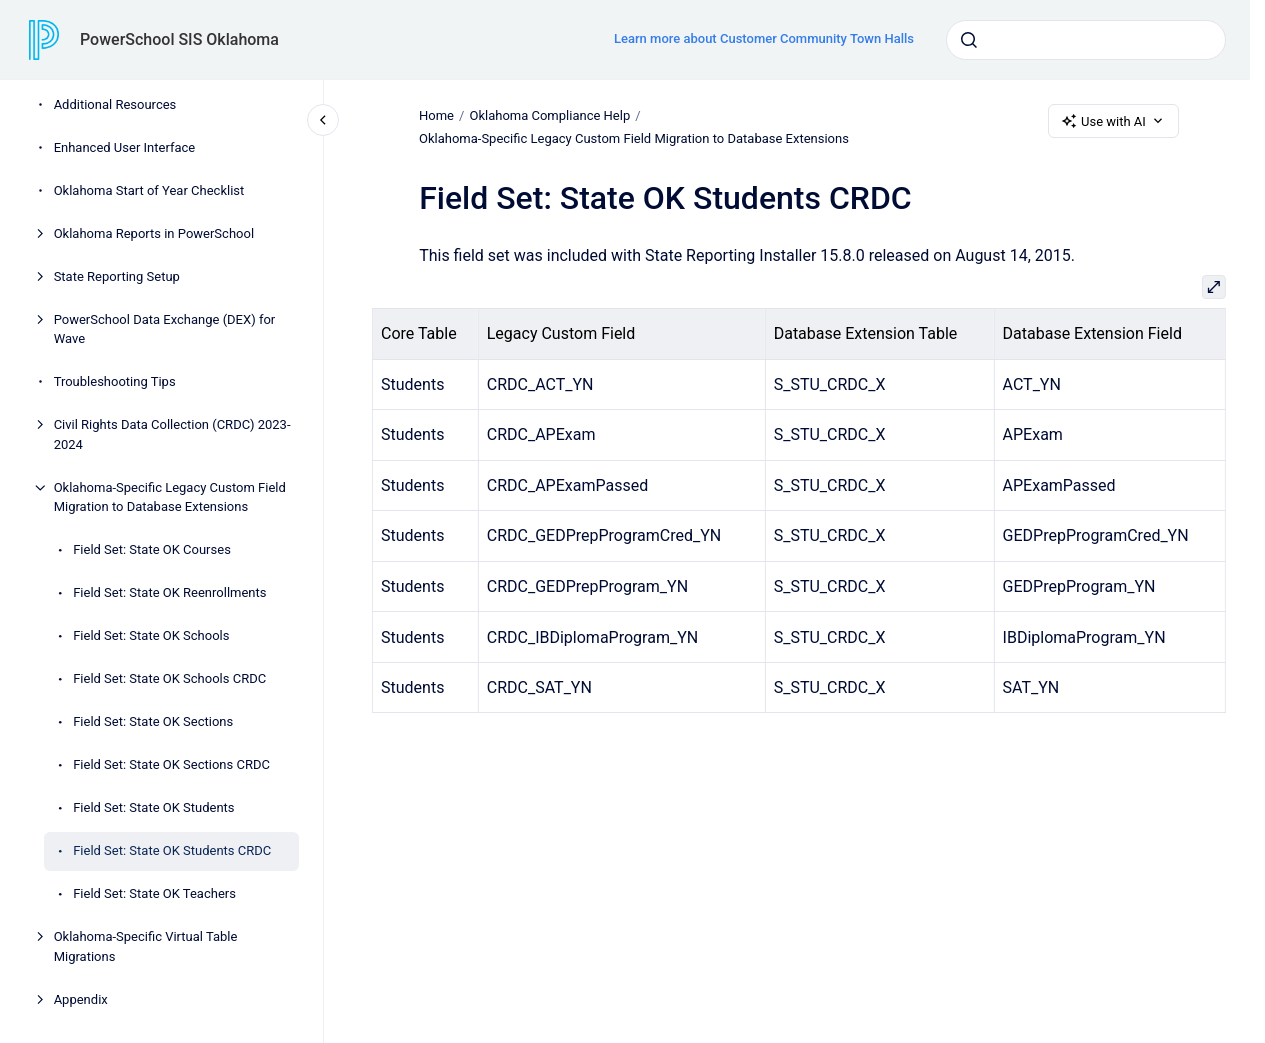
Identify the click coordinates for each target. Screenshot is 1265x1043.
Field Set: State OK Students (153, 807)
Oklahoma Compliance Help (549, 115)
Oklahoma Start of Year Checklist (149, 190)
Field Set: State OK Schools (151, 635)
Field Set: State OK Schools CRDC (169, 678)
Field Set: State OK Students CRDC (172, 850)
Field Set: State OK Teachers (154, 893)
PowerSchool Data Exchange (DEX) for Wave (165, 329)
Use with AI (1113, 121)
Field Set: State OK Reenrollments (169, 592)
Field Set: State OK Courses (152, 549)
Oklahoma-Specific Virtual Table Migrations (146, 946)
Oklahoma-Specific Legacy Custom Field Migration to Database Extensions (170, 497)
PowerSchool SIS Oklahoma (179, 39)
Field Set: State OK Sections (153, 721)
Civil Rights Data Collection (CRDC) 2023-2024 (172, 434)
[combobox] (1086, 40)
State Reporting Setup (117, 276)
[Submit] (969, 40)
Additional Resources (115, 104)
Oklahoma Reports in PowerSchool (154, 233)
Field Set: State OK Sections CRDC (171, 764)
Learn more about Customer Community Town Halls (764, 38)
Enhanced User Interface (125, 147)
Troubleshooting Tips (115, 381)
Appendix (81, 999)
